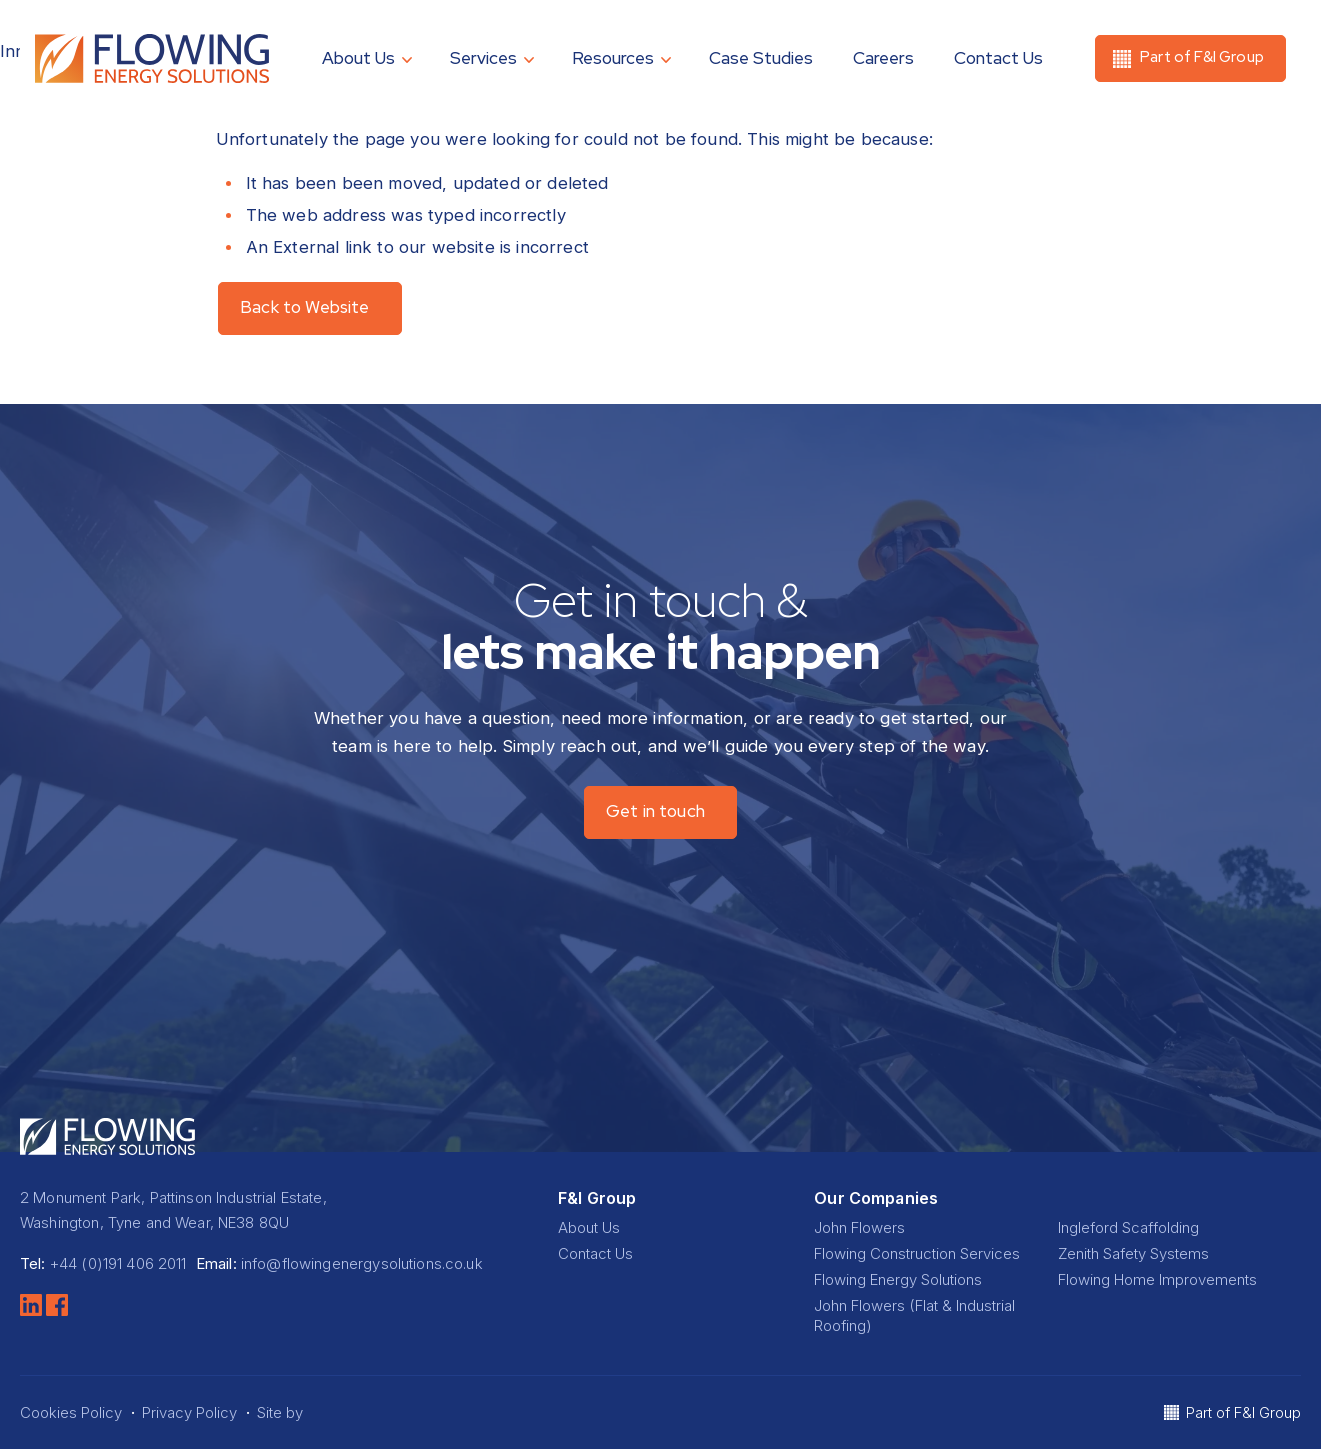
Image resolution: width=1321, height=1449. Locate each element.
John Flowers (859, 1227)
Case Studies (761, 58)
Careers (883, 58)
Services (483, 58)
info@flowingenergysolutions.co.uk (362, 1263)
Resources (613, 58)
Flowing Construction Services (917, 1253)
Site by (297, 1412)
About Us (358, 58)
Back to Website (305, 307)
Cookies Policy (71, 1412)
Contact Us (998, 58)
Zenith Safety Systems (1133, 1253)
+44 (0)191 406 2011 (118, 1263)
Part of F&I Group (1243, 1412)
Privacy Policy (189, 1412)
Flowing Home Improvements (1157, 1279)
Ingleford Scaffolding (1128, 1227)
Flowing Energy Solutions (898, 1279)
